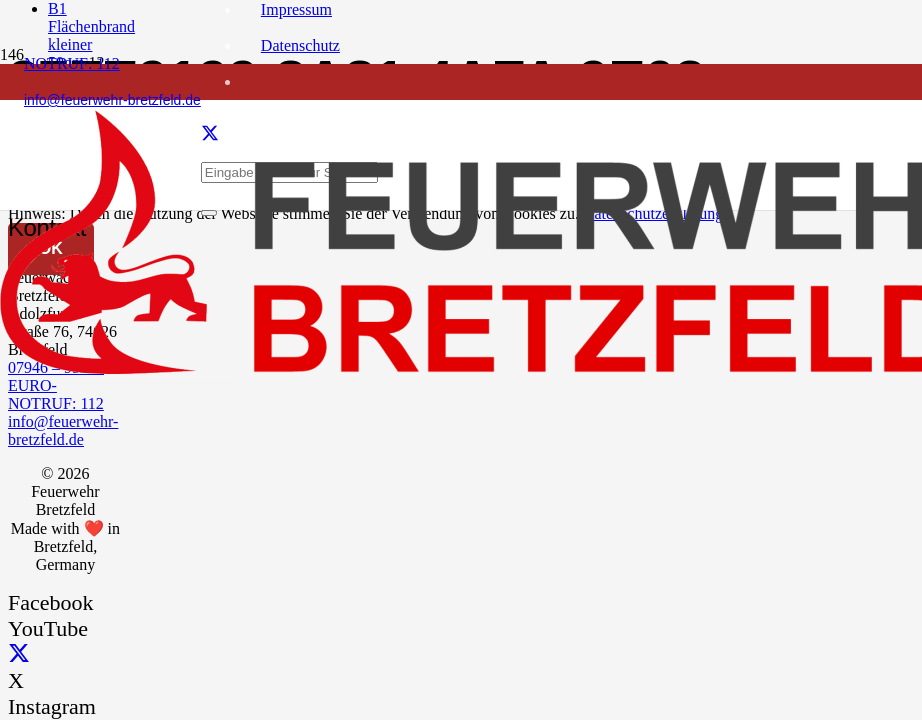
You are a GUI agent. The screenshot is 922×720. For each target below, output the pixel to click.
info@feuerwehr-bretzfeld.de (63, 430)
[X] (19, 654)
